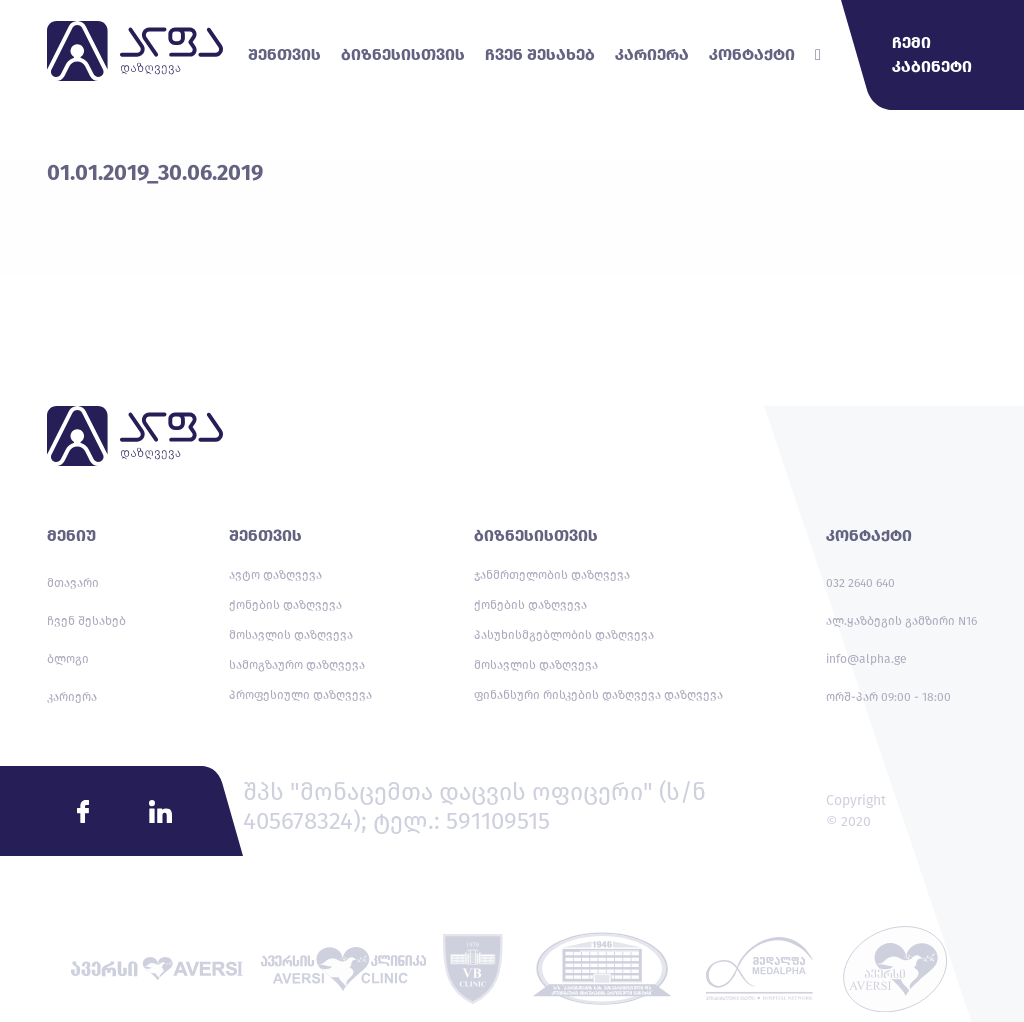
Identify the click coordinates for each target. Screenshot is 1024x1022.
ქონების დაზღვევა (285, 605)
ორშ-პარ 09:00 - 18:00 (888, 697)
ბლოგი (68, 659)
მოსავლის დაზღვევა (291, 635)
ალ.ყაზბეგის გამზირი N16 (901, 621)
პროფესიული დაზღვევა (300, 695)
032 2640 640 (860, 583)
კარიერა (72, 697)
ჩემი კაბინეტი (932, 54)
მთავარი (73, 583)
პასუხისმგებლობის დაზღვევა (564, 635)
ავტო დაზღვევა (275, 575)
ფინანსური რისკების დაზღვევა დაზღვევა (598, 695)
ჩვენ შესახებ (86, 621)
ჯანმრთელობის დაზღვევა (552, 575)
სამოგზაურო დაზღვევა (297, 665)
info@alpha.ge (866, 659)
